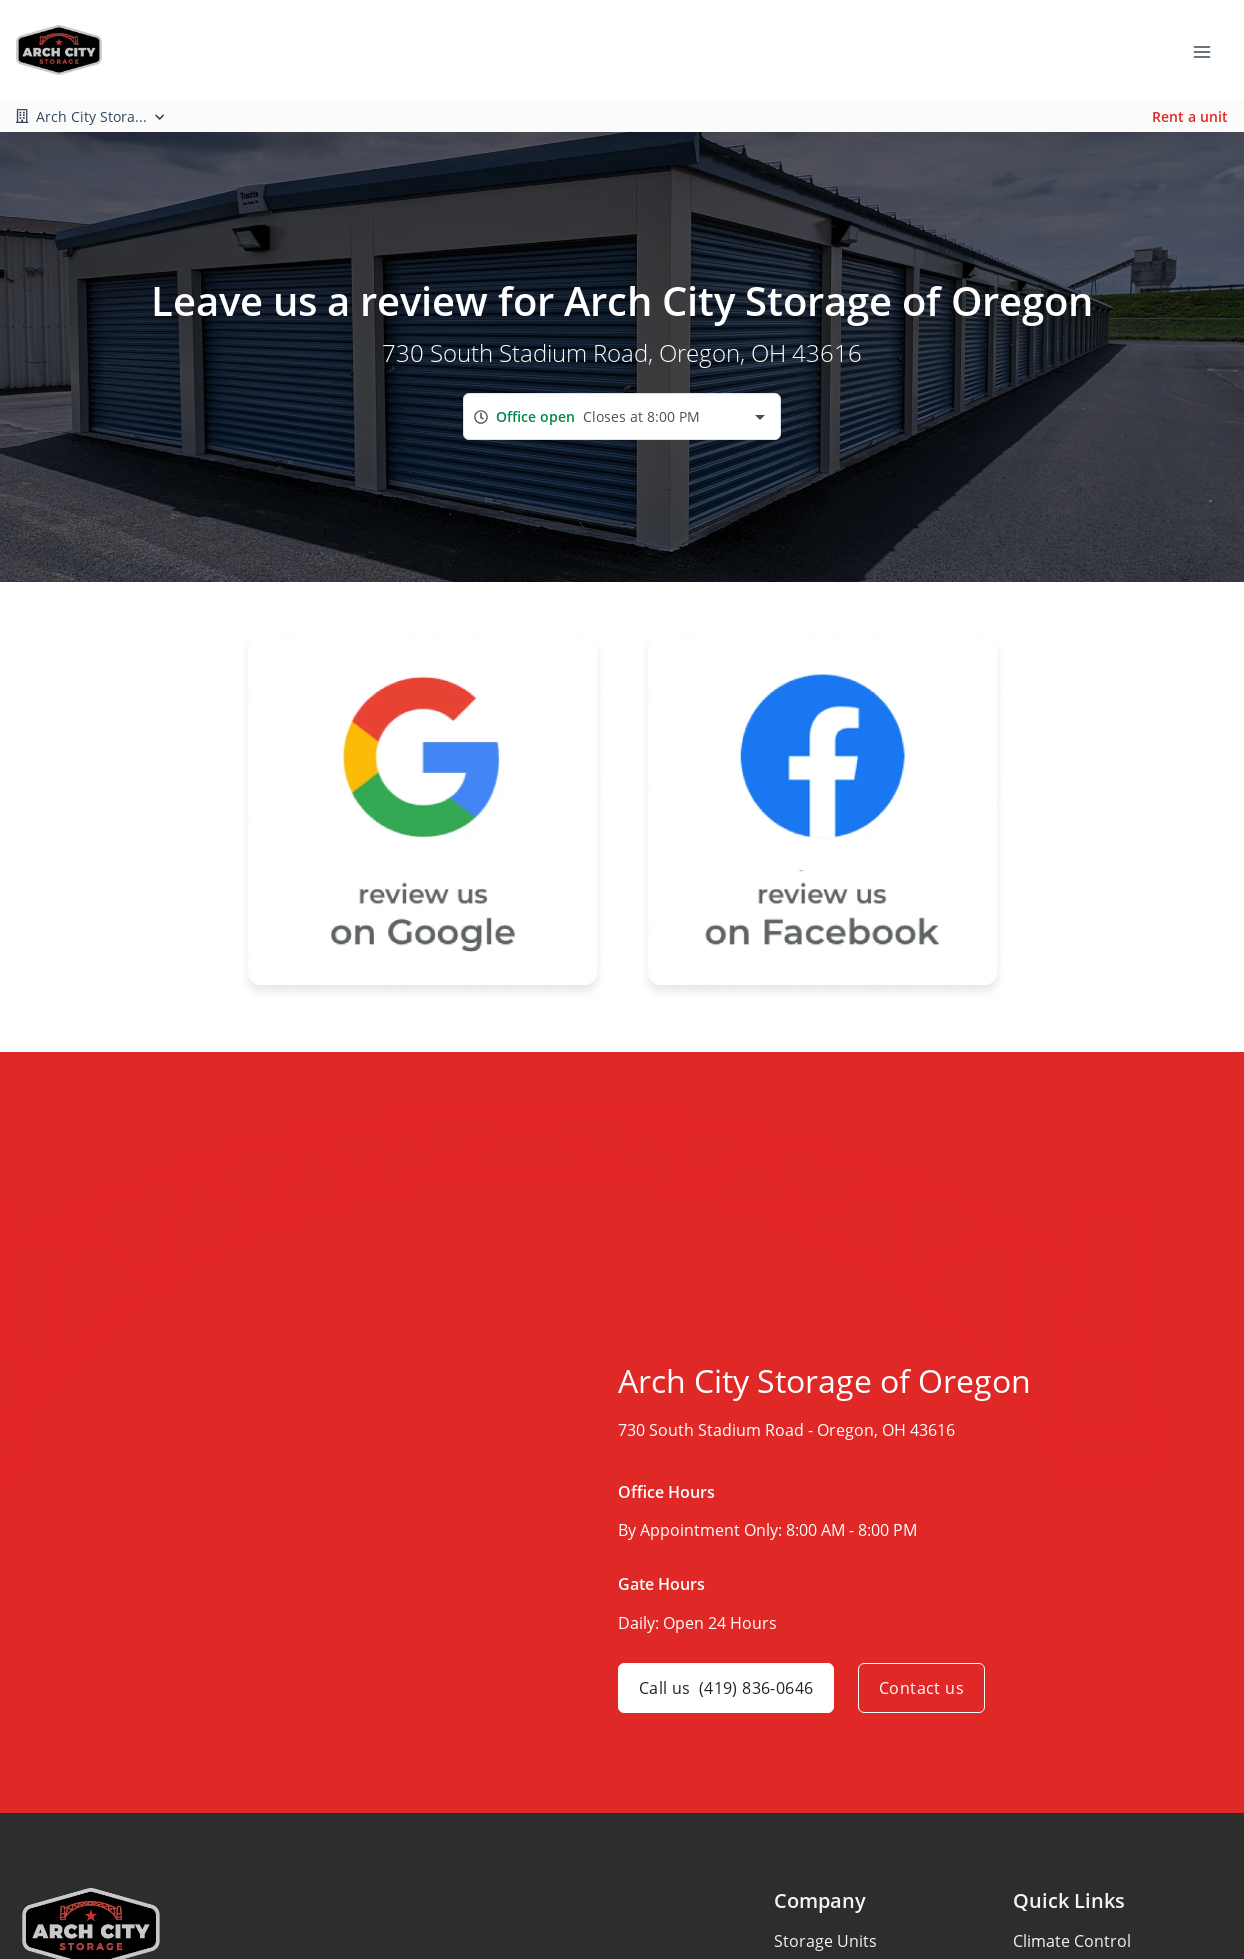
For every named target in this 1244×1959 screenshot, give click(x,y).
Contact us (921, 1688)
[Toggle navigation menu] (1210, 50)
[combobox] (622, 416)
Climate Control (1072, 1941)
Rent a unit (1190, 116)
